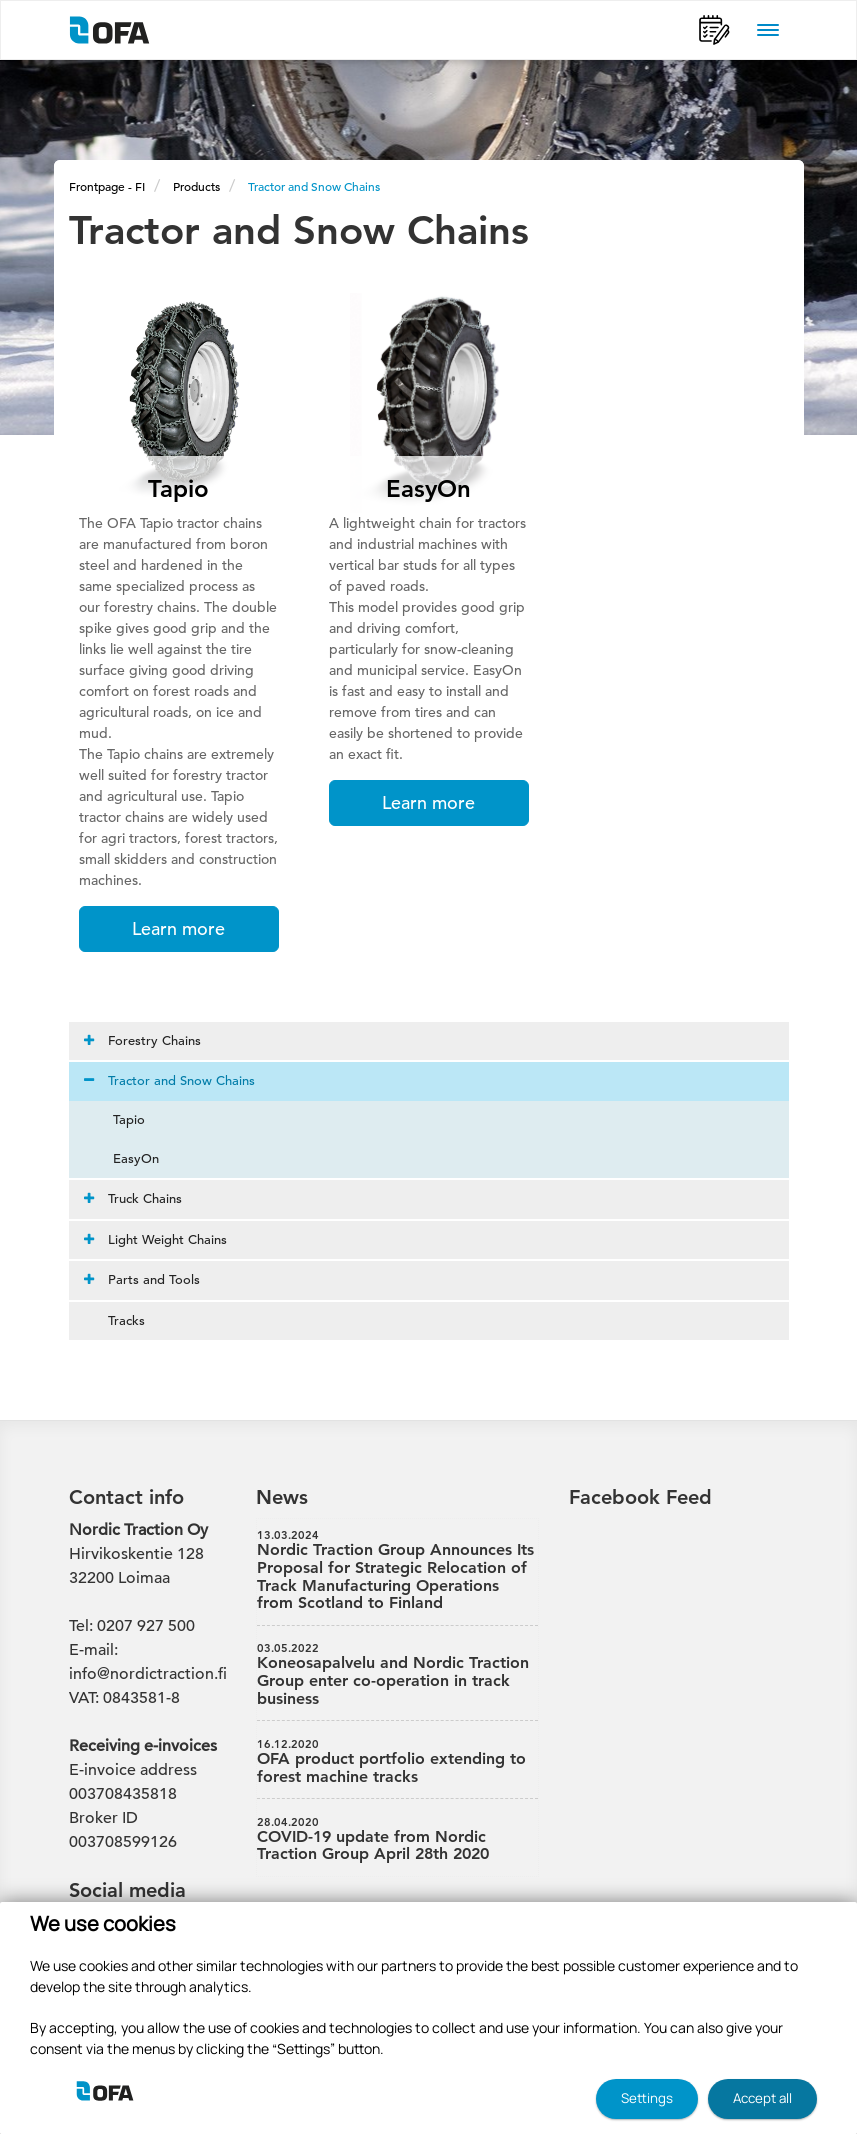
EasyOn (124, 1158)
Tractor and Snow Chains (314, 186)
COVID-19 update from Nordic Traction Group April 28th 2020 (397, 1840)
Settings (647, 2098)
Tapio (117, 1119)
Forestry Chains (142, 1040)
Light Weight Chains (155, 1239)
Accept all (762, 2098)
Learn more (178, 928)
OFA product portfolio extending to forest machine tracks (397, 1762)
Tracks (114, 1320)
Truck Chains (133, 1198)
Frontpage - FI (107, 186)
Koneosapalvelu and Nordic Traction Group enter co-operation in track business (397, 1674)
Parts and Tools (142, 1279)
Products (196, 186)
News (282, 1497)
